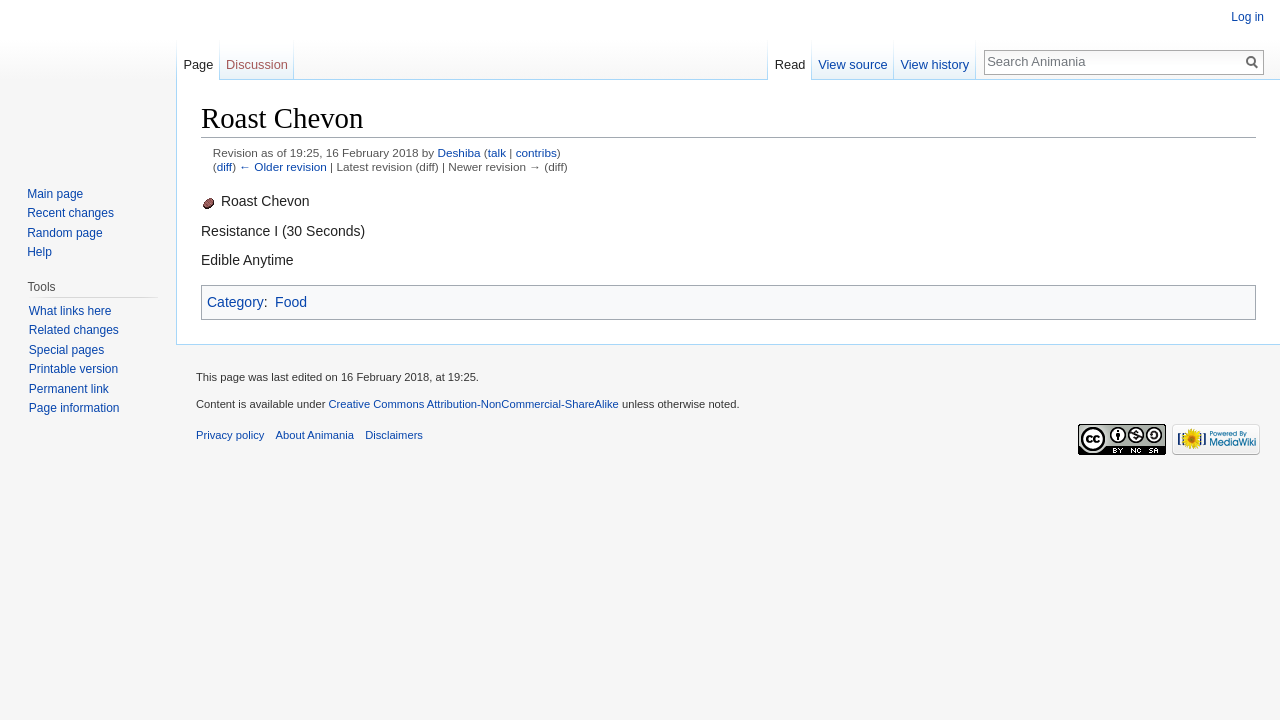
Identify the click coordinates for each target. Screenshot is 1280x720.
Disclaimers (394, 435)
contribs (536, 152)
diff (224, 166)
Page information (74, 408)
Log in (1247, 17)
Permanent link (69, 389)
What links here (70, 311)
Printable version (73, 369)
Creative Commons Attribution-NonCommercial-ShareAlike (473, 404)
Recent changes (70, 213)
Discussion (257, 64)
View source (852, 64)
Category (235, 302)
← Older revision (283, 166)
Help (39, 252)
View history (934, 64)
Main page (55, 194)
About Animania (315, 435)
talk (497, 152)
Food (291, 302)
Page (198, 64)
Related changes (74, 330)
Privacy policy (230, 435)
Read (790, 64)
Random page (64, 233)
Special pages (66, 350)
